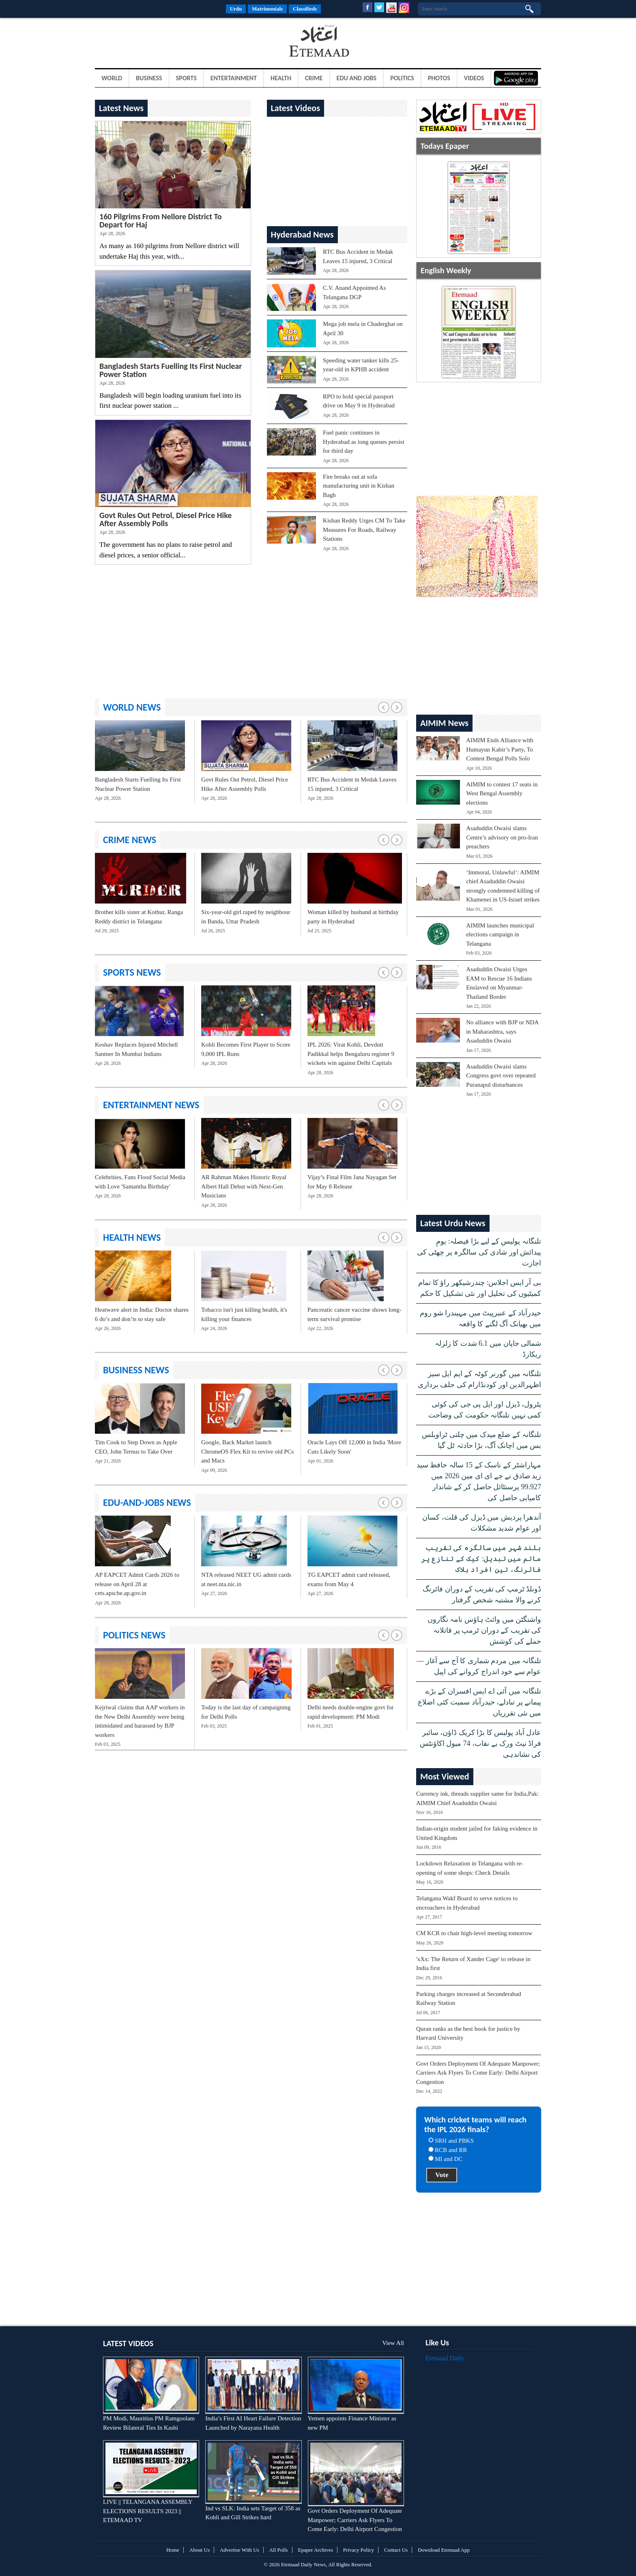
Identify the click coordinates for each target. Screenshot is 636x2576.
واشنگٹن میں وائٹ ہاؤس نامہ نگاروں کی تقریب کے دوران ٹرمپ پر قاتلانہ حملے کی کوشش (484, 1630)
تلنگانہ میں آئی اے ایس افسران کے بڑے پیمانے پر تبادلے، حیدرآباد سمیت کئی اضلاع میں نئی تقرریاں (479, 1702)
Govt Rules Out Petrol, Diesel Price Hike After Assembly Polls (165, 519)
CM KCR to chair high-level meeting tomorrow (474, 1933)
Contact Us (396, 2550)
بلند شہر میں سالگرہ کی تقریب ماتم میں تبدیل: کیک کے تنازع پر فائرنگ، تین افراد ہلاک (481, 1559)
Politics (402, 78)
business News (136, 1370)
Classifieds (305, 9)
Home (172, 2550)
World (111, 78)
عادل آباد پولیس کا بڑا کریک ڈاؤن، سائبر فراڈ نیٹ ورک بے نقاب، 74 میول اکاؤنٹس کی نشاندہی (480, 1743)
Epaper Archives (315, 2550)
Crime (314, 78)
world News (132, 707)
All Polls (278, 2550)
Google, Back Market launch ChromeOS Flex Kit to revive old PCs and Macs (247, 1451)
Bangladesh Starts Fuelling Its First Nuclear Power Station (170, 370)
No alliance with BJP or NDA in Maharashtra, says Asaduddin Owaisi (502, 1031)
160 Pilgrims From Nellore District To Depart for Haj (160, 220)
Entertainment (234, 78)
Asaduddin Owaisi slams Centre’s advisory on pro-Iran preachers (502, 837)
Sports (186, 78)
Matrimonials (267, 9)
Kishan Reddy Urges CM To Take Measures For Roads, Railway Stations (364, 529)
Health (281, 78)
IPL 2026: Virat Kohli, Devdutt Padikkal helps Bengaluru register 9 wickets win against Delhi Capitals (350, 1053)
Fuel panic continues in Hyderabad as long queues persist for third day (363, 441)
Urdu (236, 9)
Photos (439, 78)
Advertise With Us (239, 2550)
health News (132, 1237)
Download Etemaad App (444, 2550)
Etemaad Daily (444, 2358)
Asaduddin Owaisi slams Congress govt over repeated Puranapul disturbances (500, 1075)
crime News (129, 840)
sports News (132, 972)
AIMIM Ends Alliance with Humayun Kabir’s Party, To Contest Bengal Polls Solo (499, 749)
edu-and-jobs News (147, 1502)
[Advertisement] (160, 42)
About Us (199, 2550)
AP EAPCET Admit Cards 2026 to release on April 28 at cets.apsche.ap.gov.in (137, 1584)
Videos (474, 78)
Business (149, 78)
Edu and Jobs (357, 78)
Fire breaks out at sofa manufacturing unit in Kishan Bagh (358, 485)
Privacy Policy (358, 2550)
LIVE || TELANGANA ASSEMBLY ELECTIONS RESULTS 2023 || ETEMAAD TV (147, 2511)
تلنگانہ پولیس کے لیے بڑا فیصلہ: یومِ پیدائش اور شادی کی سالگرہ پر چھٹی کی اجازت (479, 1252)
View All (393, 2343)
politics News (134, 1635)
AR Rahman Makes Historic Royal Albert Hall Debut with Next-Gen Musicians (243, 1186)
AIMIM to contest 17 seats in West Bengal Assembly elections (501, 793)
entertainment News (151, 1105)
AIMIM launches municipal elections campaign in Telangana (500, 934)
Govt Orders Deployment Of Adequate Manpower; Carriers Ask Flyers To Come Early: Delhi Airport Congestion (478, 2072)
